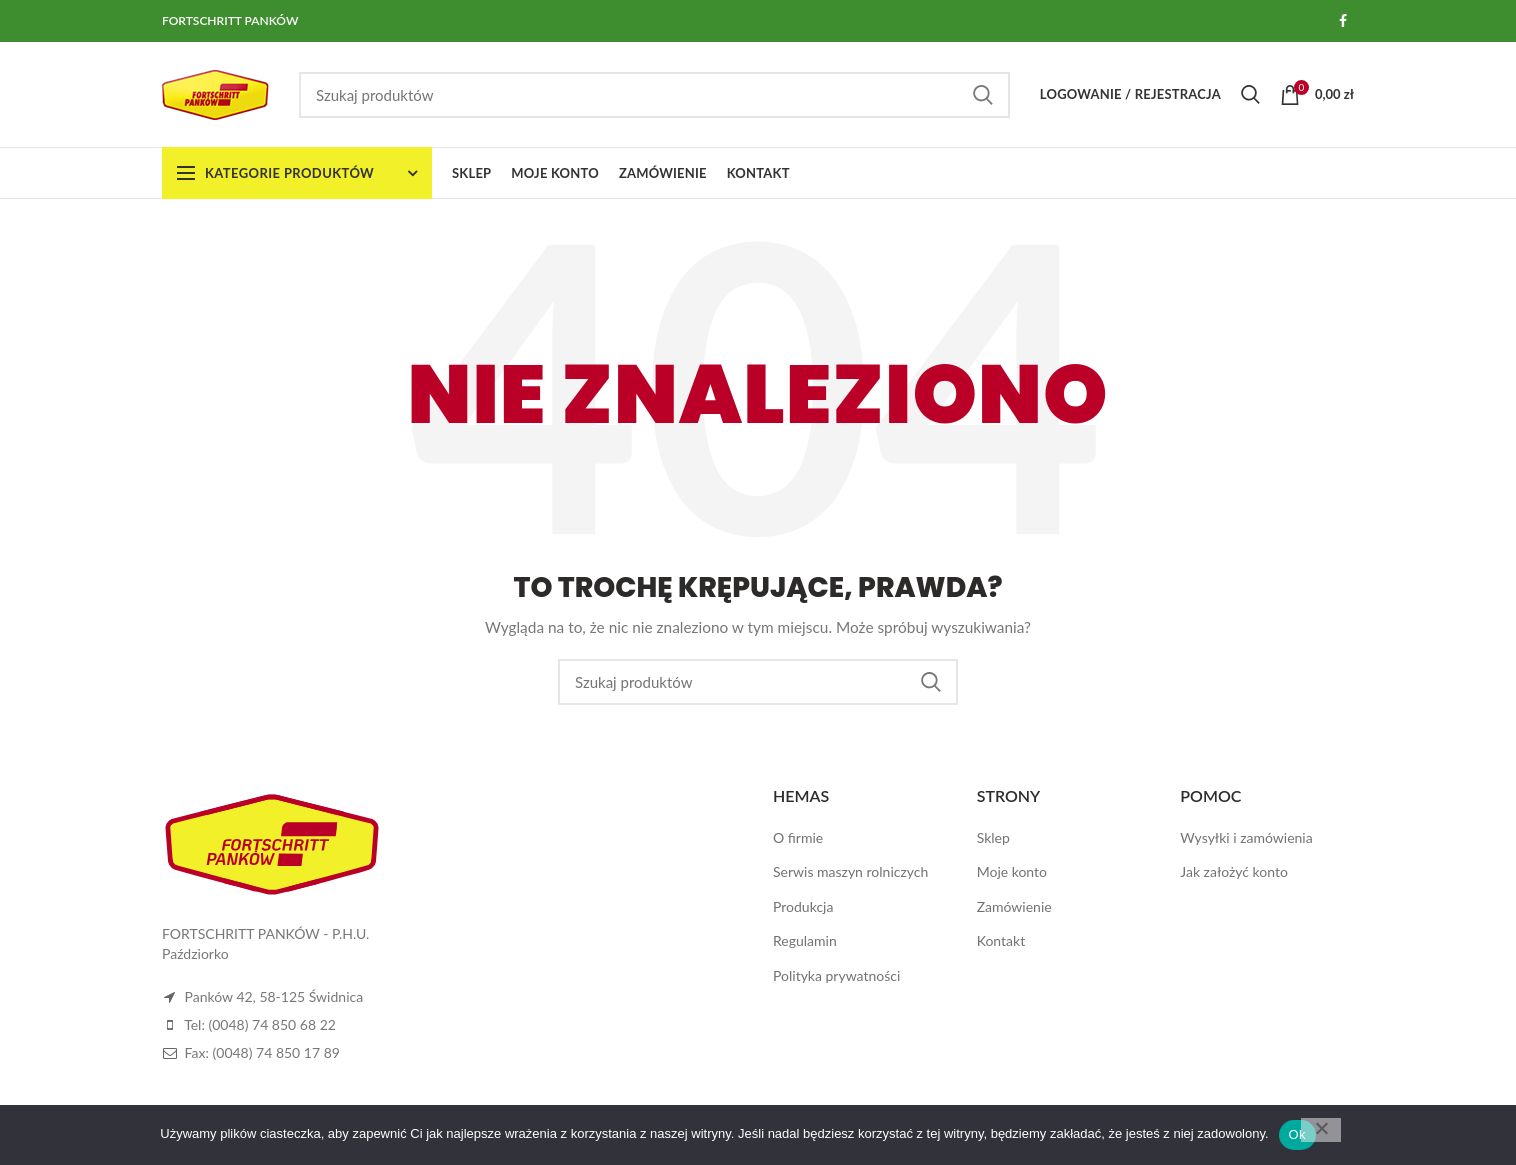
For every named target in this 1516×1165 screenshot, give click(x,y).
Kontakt (1001, 940)
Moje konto (1012, 871)
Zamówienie (1014, 906)
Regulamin (805, 940)
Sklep (993, 837)
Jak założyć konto (1234, 871)
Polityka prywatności (836, 975)
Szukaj (983, 95)
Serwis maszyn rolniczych (850, 871)
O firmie (798, 837)
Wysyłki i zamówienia (1246, 837)
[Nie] (1321, 1130)
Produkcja (803, 906)
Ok (1297, 1134)
